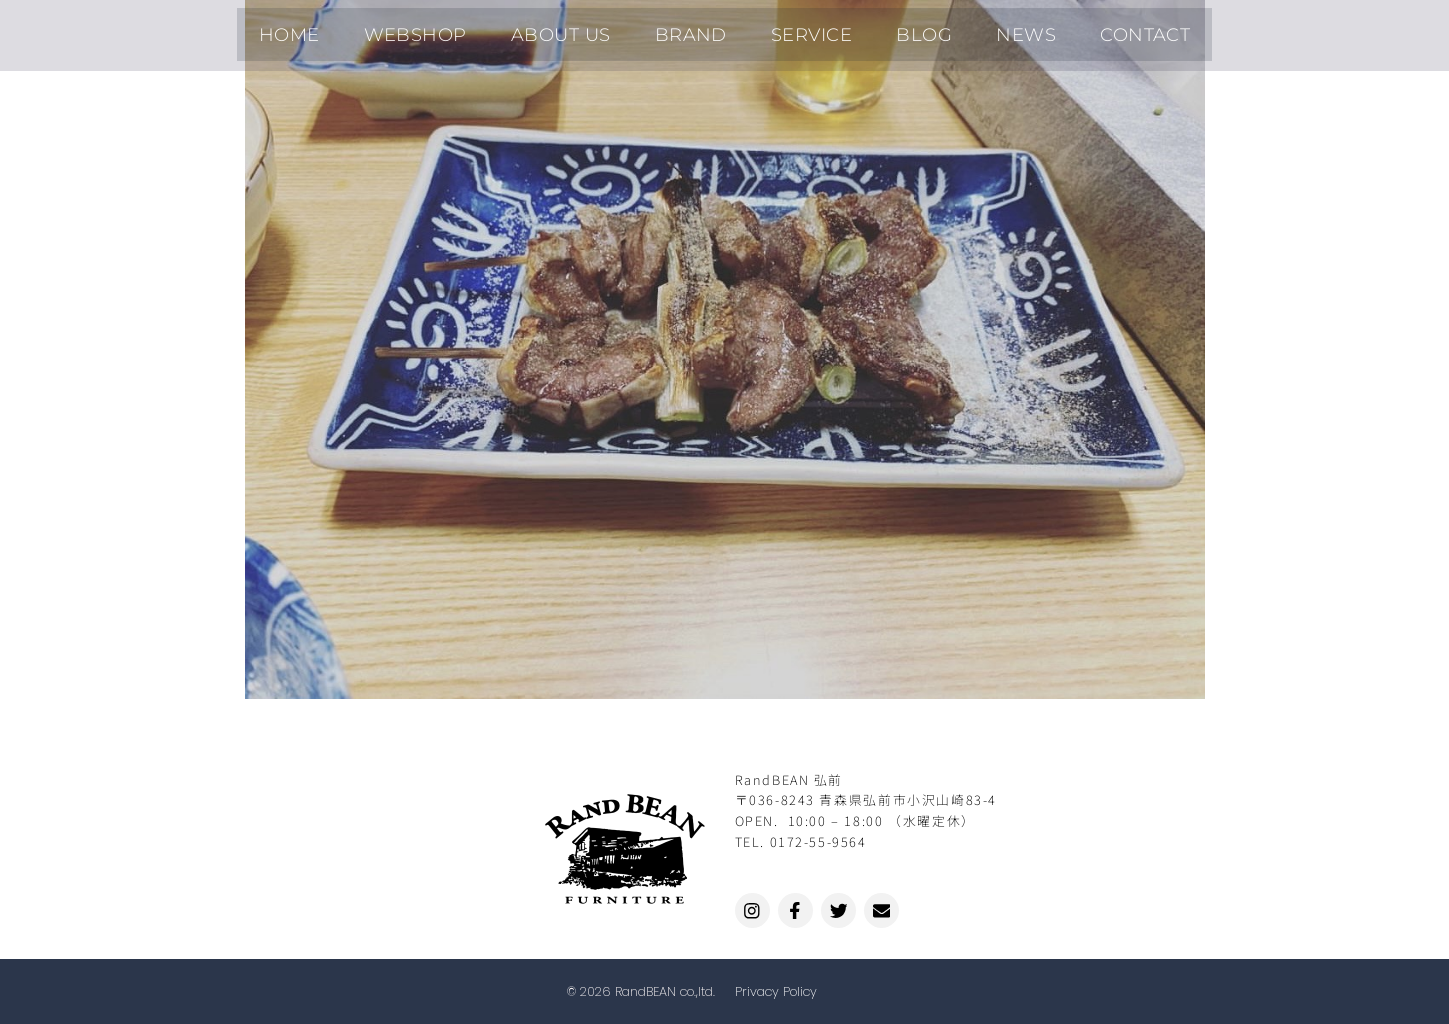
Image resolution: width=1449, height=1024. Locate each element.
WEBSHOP (458, 29)
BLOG (898, 29)
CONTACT (1086, 29)
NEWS (984, 29)
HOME (348, 29)
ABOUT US (586, 29)
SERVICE (803, 29)
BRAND (699, 29)
